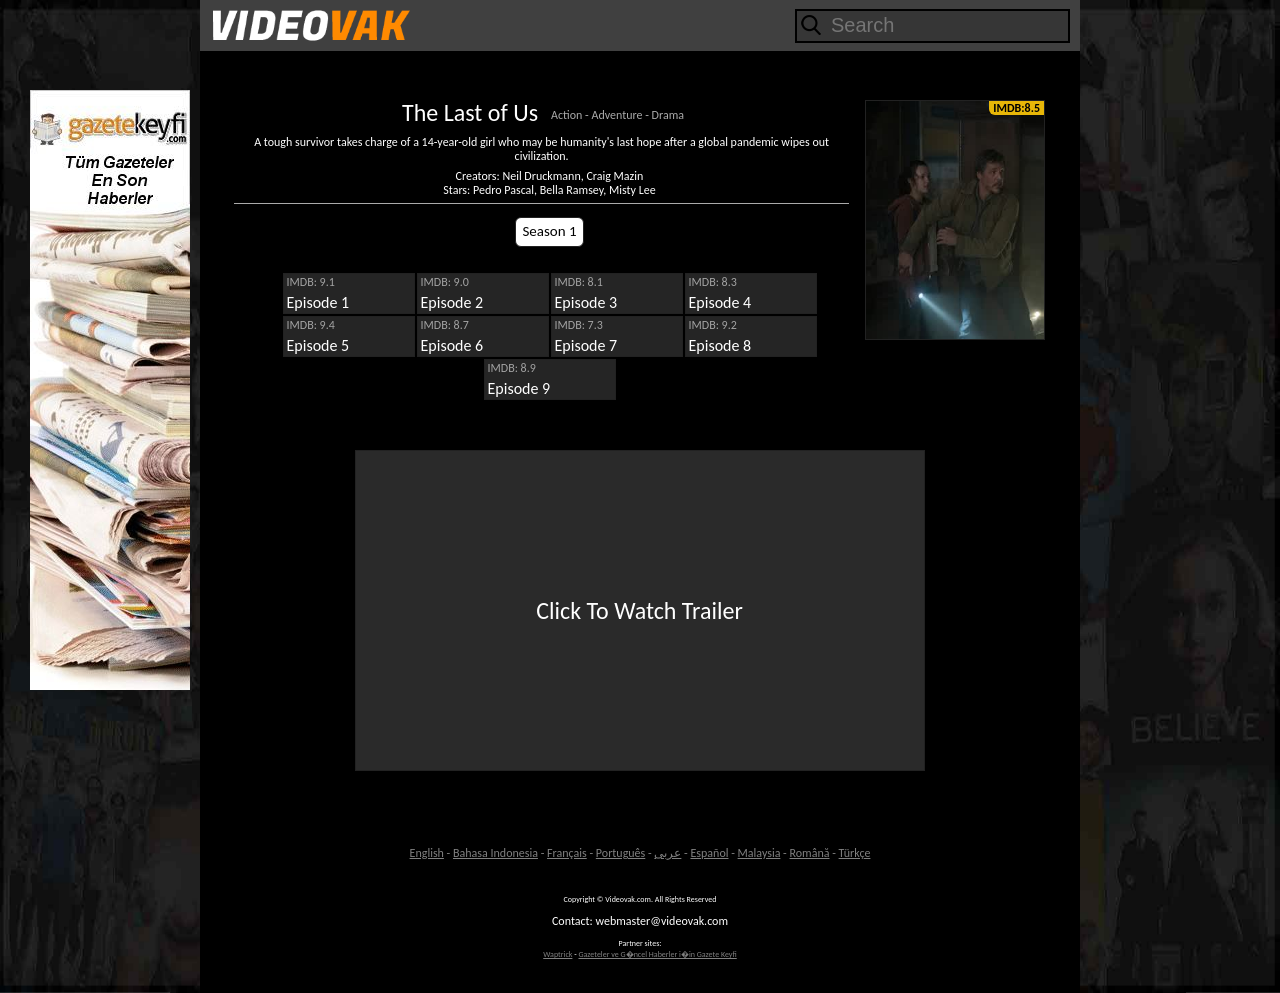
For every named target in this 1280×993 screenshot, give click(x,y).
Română (810, 853)
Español (709, 853)
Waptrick (557, 954)
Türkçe (855, 853)
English (427, 853)
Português (620, 853)
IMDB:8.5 (1016, 108)
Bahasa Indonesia (495, 853)
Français (567, 853)
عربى (667, 853)
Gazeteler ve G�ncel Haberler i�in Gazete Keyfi (657, 954)
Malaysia (759, 853)
